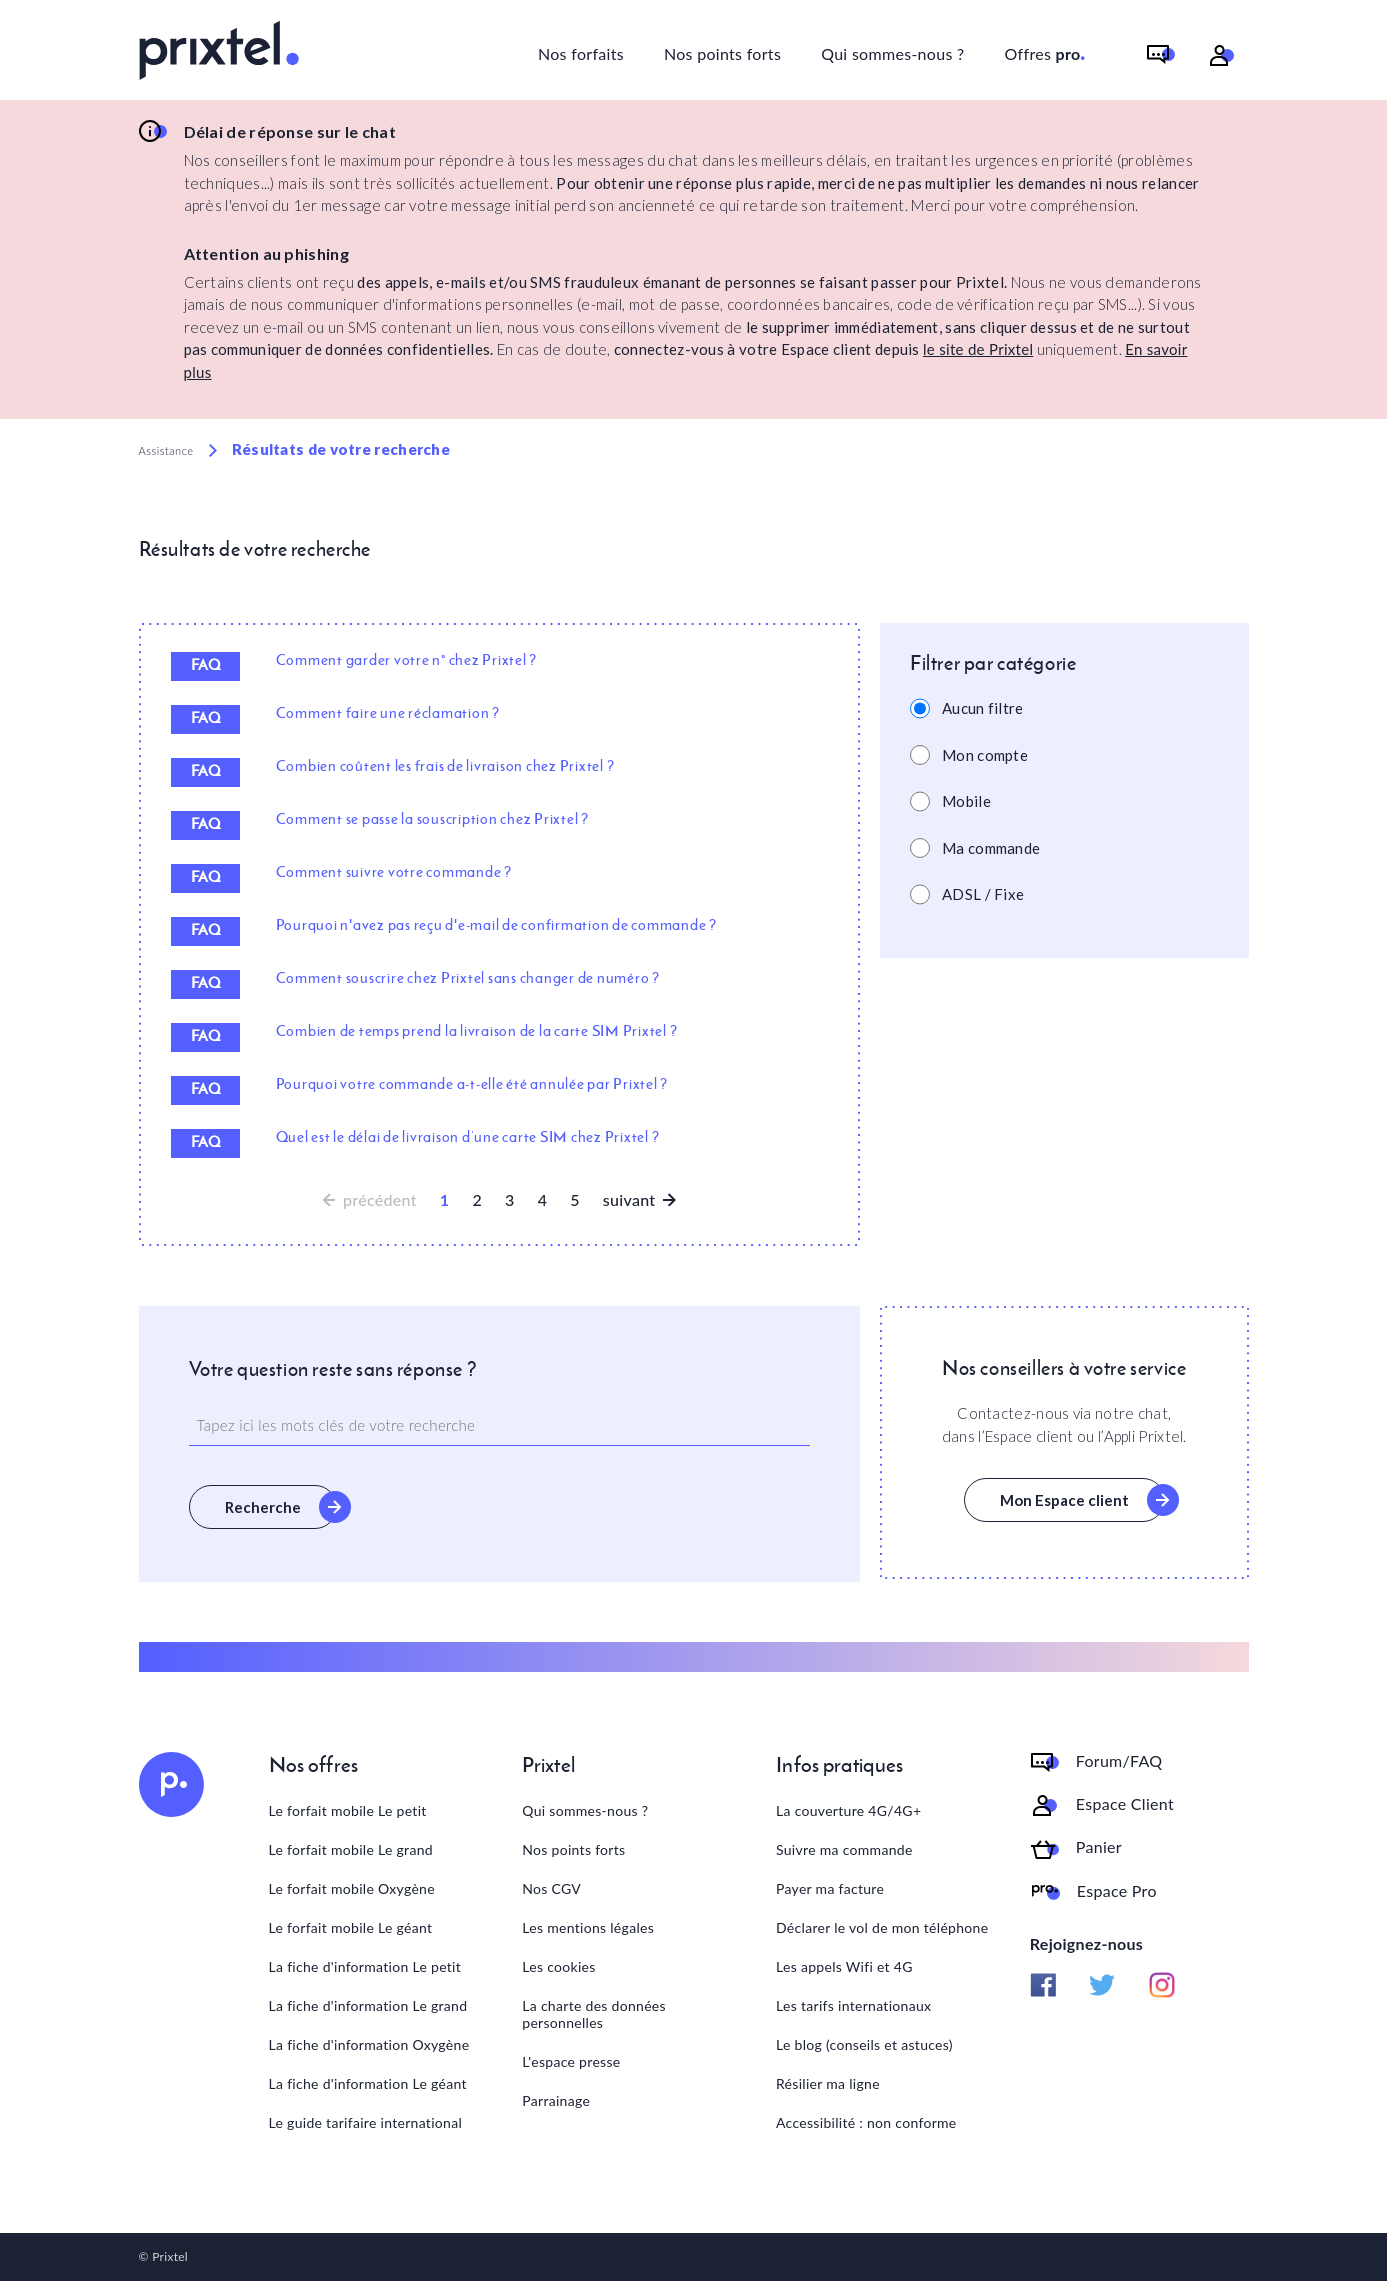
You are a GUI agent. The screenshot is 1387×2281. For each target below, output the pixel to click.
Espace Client (1125, 1804)
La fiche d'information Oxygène (369, 2044)
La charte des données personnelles (594, 2014)
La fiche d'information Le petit (365, 1966)
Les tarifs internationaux (853, 2005)
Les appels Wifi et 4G (844, 1966)
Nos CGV (551, 1888)
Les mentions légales (588, 1927)
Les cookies (558, 1966)
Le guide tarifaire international (366, 2122)
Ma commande (991, 848)
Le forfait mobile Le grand (351, 1849)
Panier (1099, 1847)
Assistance (166, 450)
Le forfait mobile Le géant (351, 1927)
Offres (1046, 50)
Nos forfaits (581, 53)
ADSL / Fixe (983, 894)
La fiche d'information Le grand (368, 2005)
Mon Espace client (1064, 1500)
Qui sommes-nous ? (892, 53)
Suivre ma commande (844, 1849)
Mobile (966, 801)
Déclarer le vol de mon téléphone (882, 1927)
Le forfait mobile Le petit (348, 1810)
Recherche (263, 1507)
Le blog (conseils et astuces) (864, 2044)
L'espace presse (571, 2061)
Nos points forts (722, 53)
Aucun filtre (983, 708)
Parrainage (556, 2100)
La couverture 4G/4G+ (848, 1810)
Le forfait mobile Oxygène (352, 1888)
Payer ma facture (830, 1888)
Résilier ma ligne (828, 2083)
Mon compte (985, 755)
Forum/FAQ (1119, 1761)
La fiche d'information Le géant (368, 2083)
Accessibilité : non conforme (866, 2122)
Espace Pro (1117, 1891)
